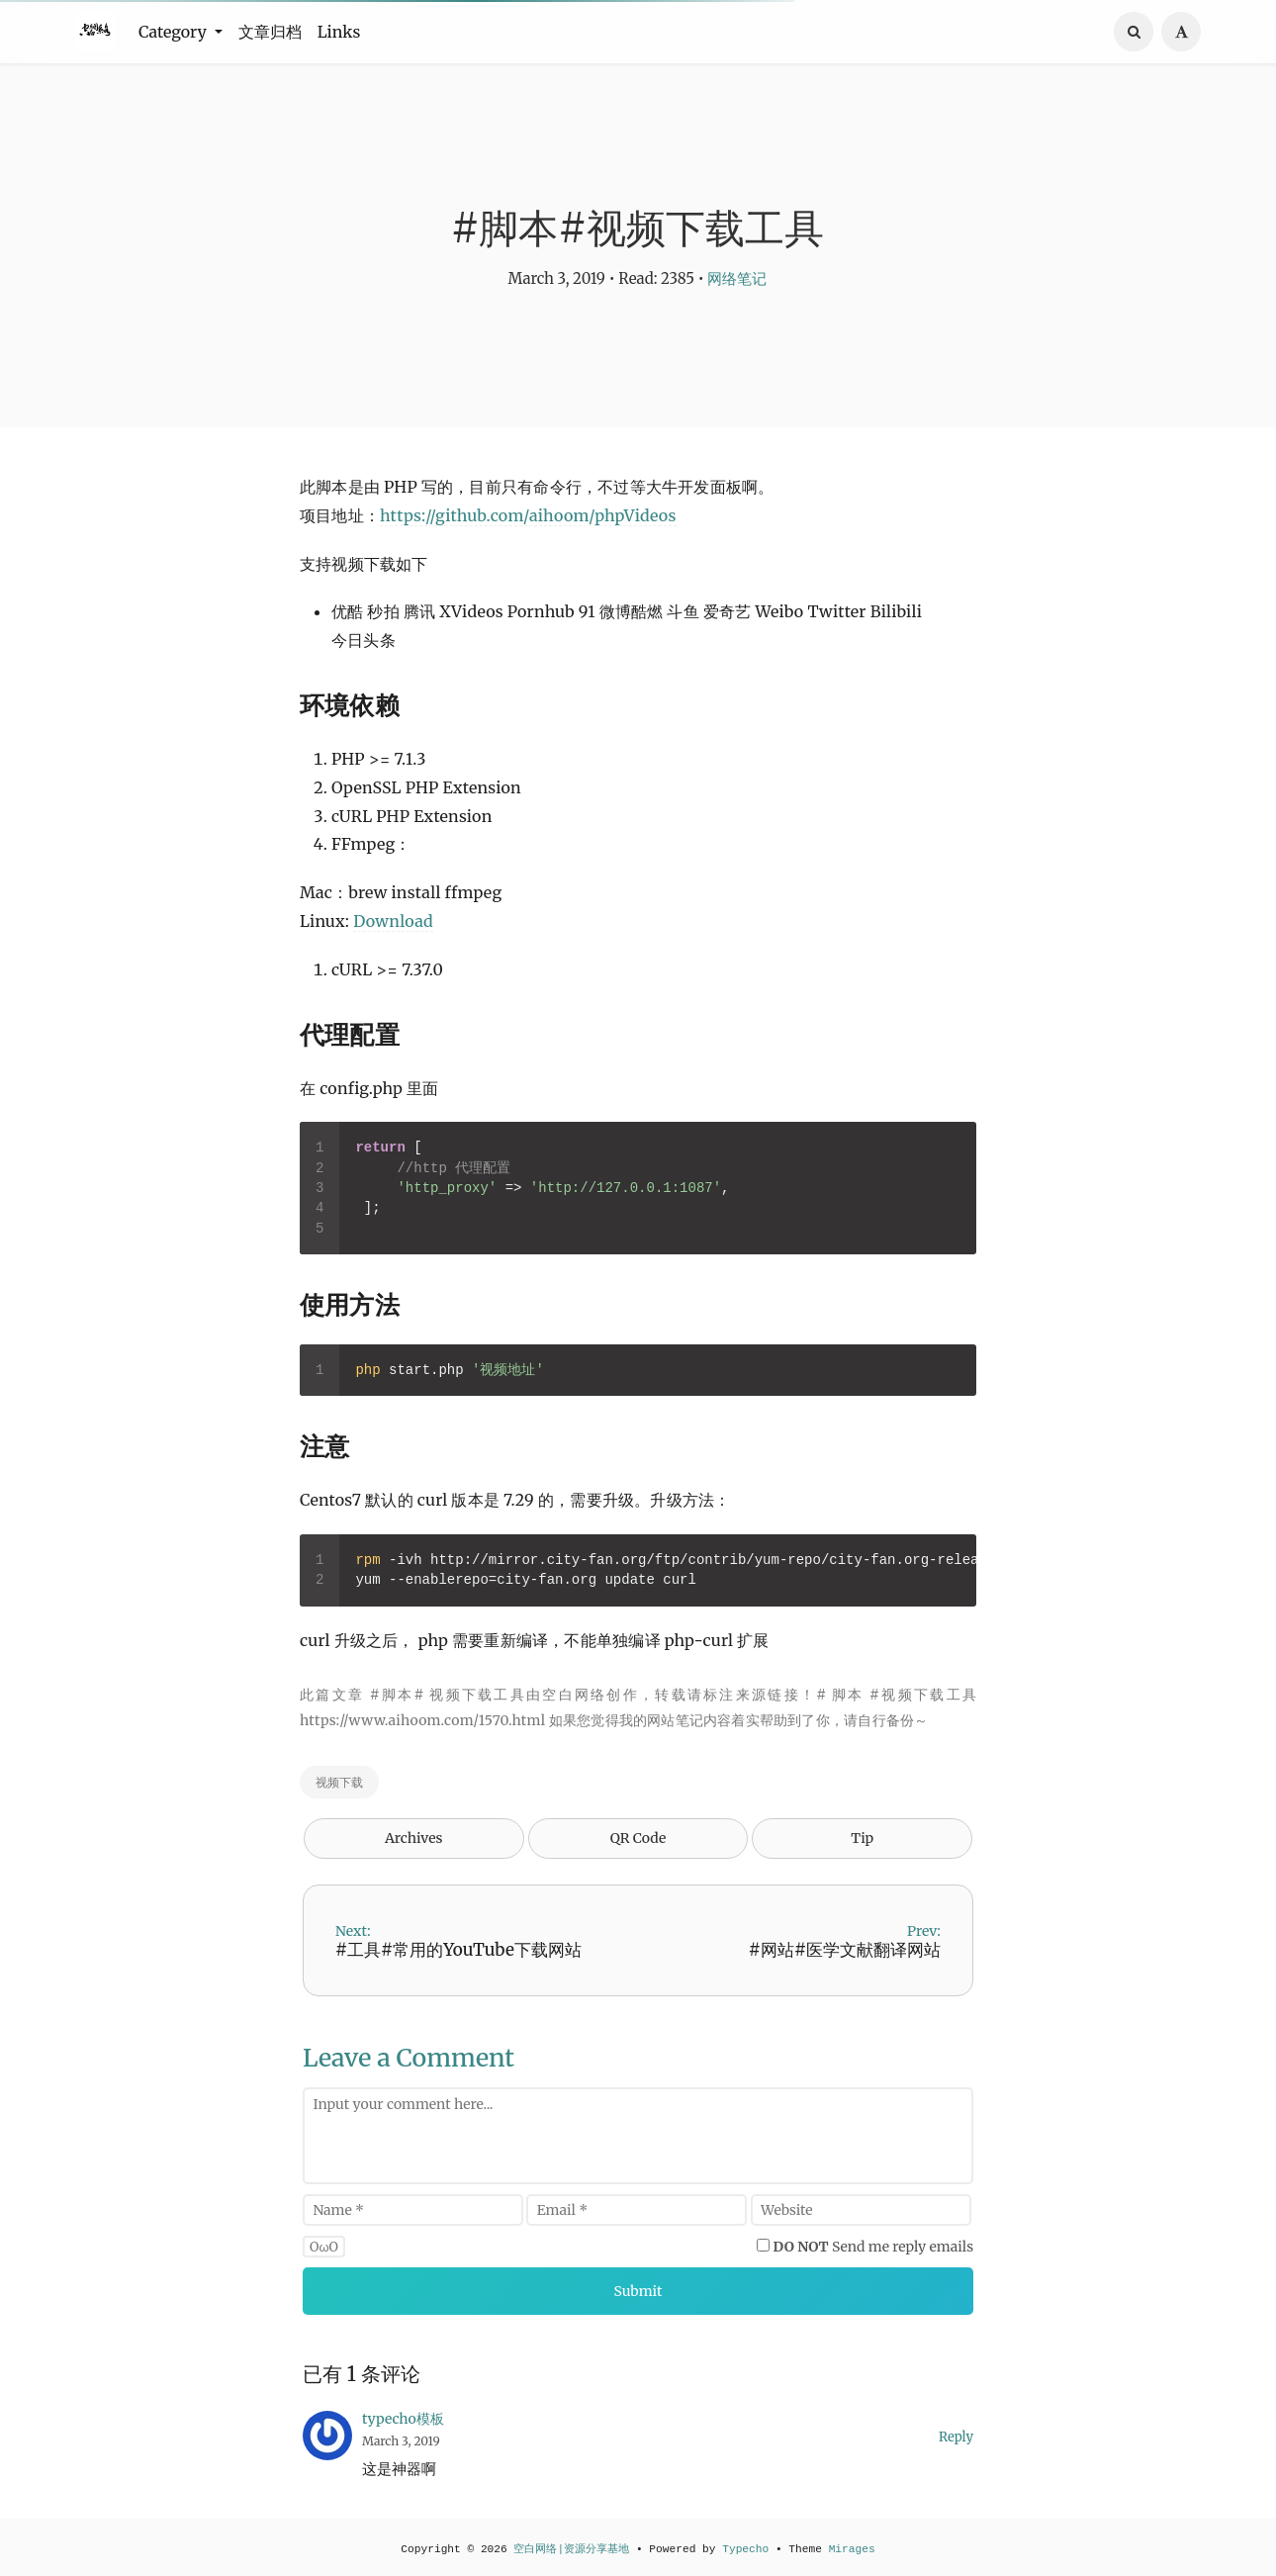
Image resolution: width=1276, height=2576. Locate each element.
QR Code (638, 1838)
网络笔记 (737, 278)
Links (339, 32)
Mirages (852, 2549)
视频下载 (339, 1782)
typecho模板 (403, 2419)
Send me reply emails (874, 2246)
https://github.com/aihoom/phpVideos (528, 515)
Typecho (745, 2549)
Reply (956, 2437)
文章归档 (270, 32)
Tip (862, 1838)
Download (393, 921)
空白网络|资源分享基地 (571, 2549)
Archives (414, 1838)
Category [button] (174, 32)
